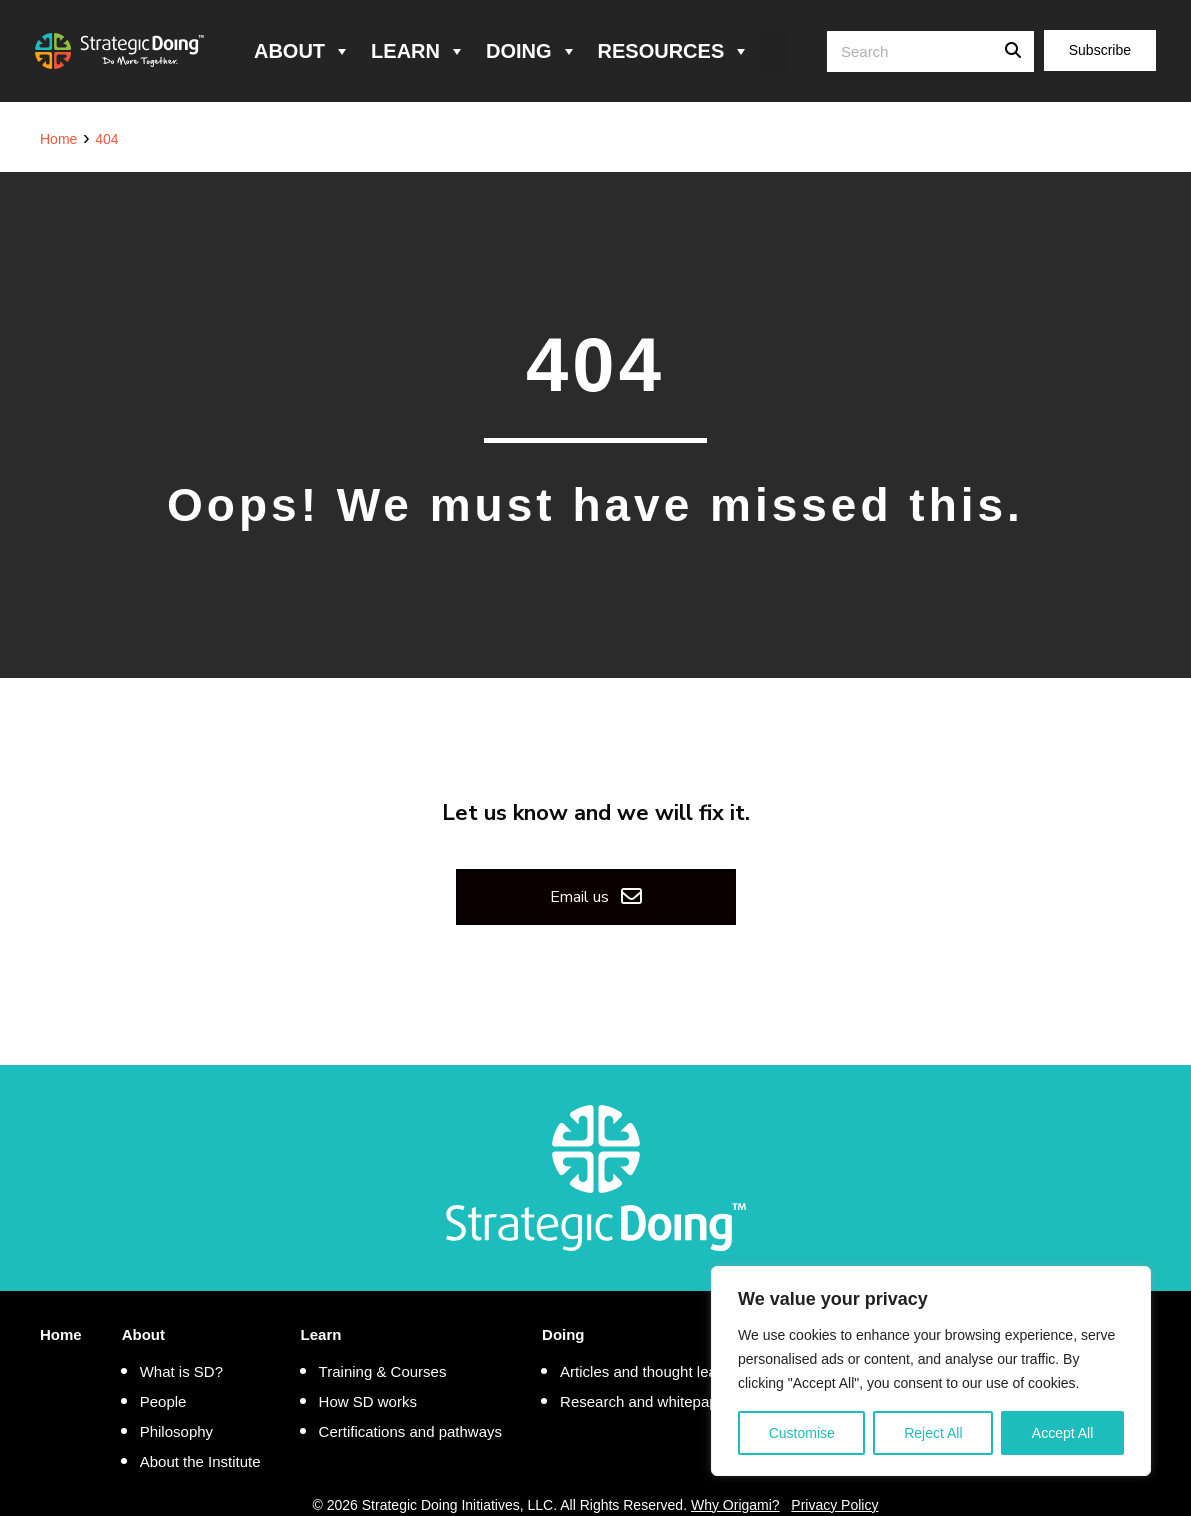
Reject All (933, 1433)
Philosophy (176, 1431)
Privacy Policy (834, 1505)
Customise (802, 1433)
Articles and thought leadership (663, 1371)
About (302, 51)
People (163, 1401)
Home (61, 1334)
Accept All (1062, 1433)
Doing (532, 51)
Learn (418, 51)
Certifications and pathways (410, 1431)
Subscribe (1100, 50)
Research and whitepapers (649, 1401)
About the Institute (200, 1461)
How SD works (368, 1401)
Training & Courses (383, 1371)
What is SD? (181, 1371)
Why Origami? (735, 1505)
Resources (674, 51)
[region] (931, 1371)
